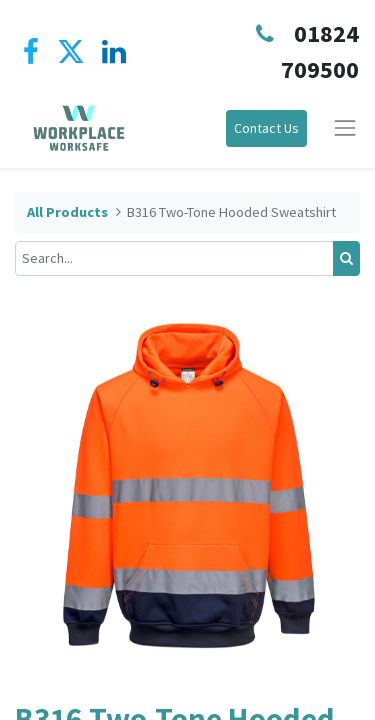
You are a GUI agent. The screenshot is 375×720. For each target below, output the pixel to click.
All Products (67, 212)
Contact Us (266, 128)
